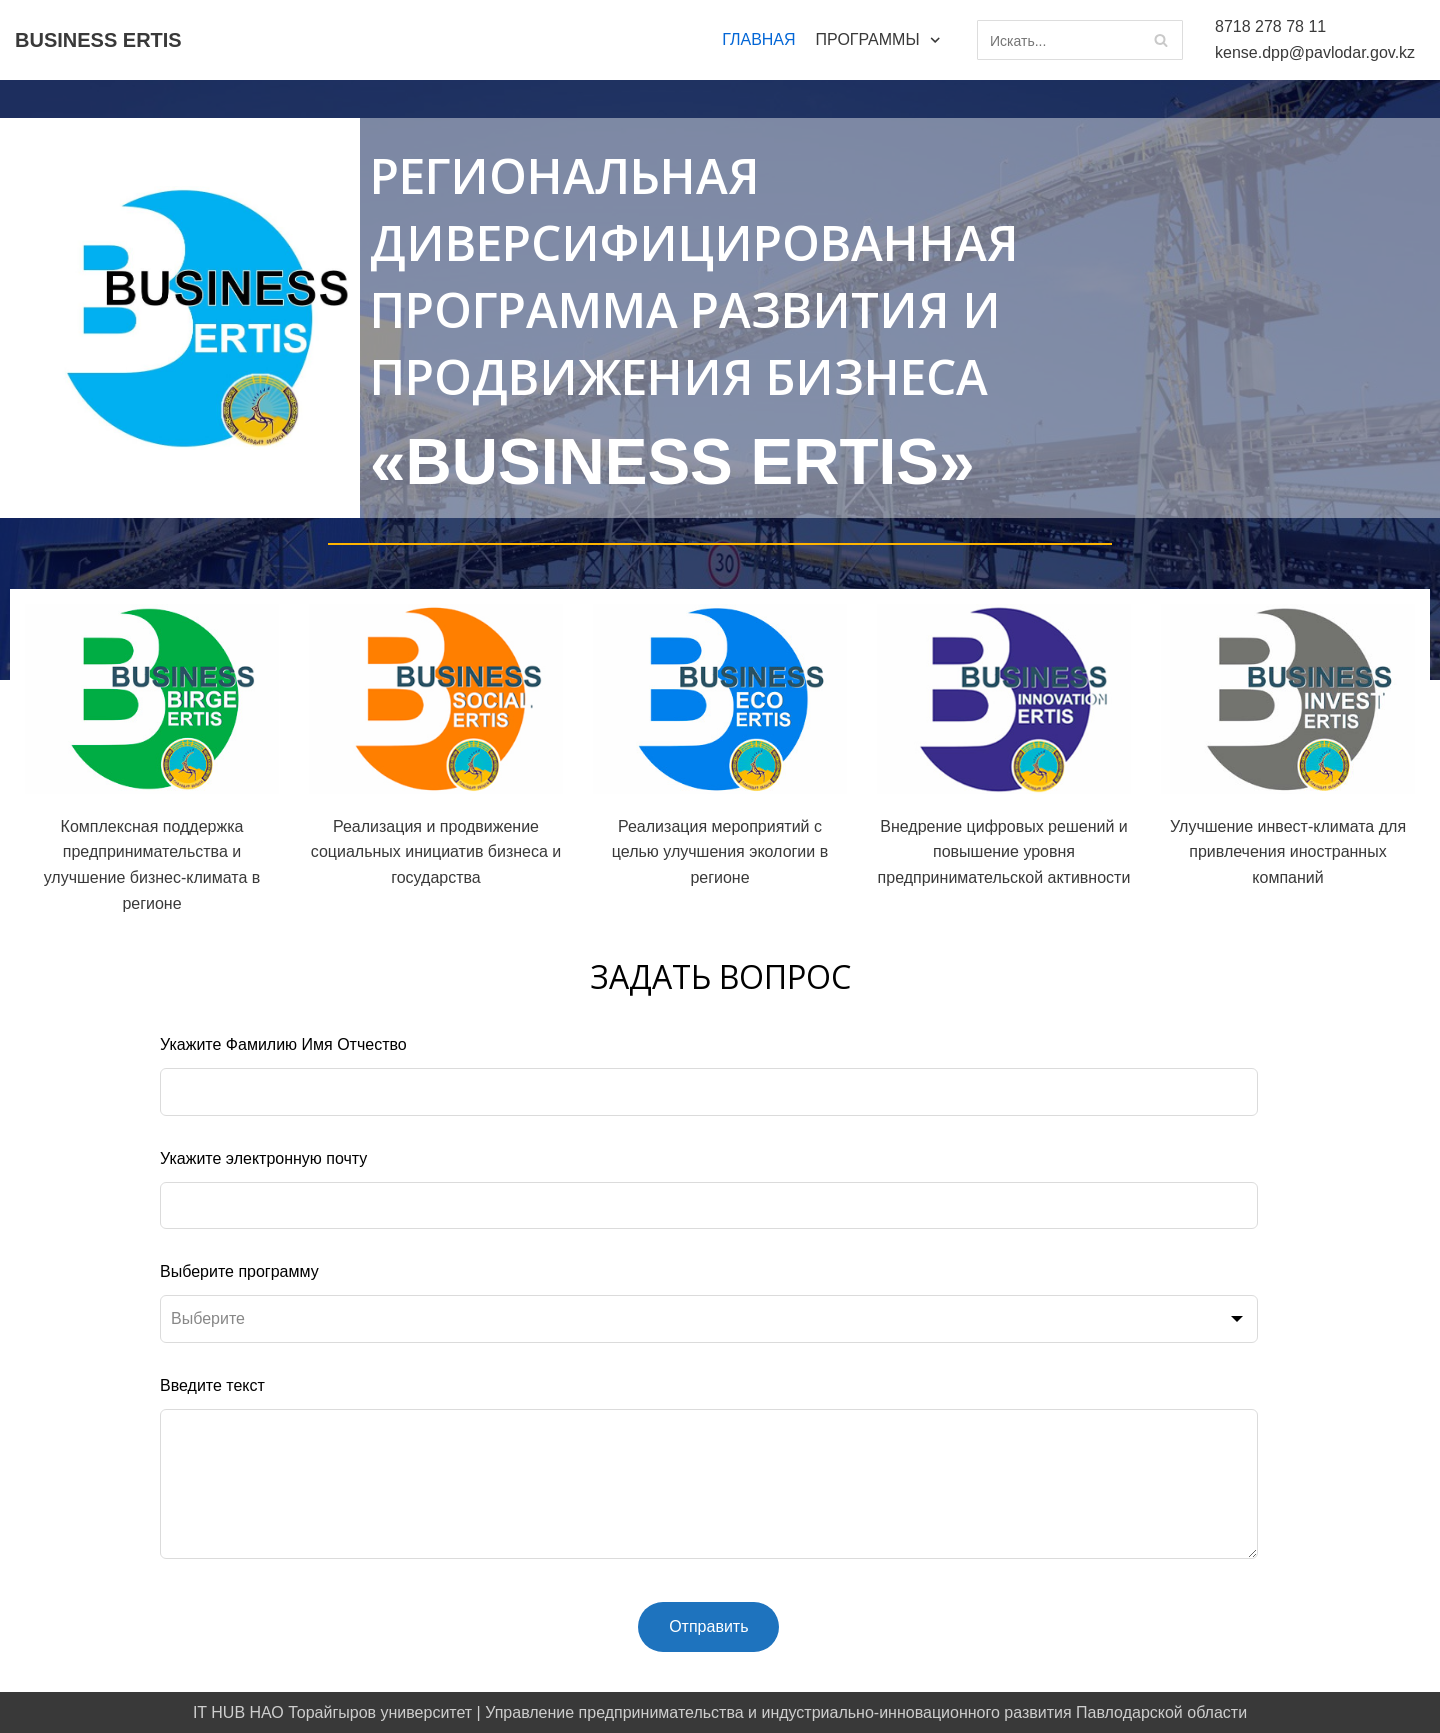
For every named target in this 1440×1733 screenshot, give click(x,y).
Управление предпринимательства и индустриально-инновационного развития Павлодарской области (866, 1712)
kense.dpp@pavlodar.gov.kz (1315, 52)
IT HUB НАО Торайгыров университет (332, 1712)
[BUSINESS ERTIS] (98, 40)
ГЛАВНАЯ (758, 39)
